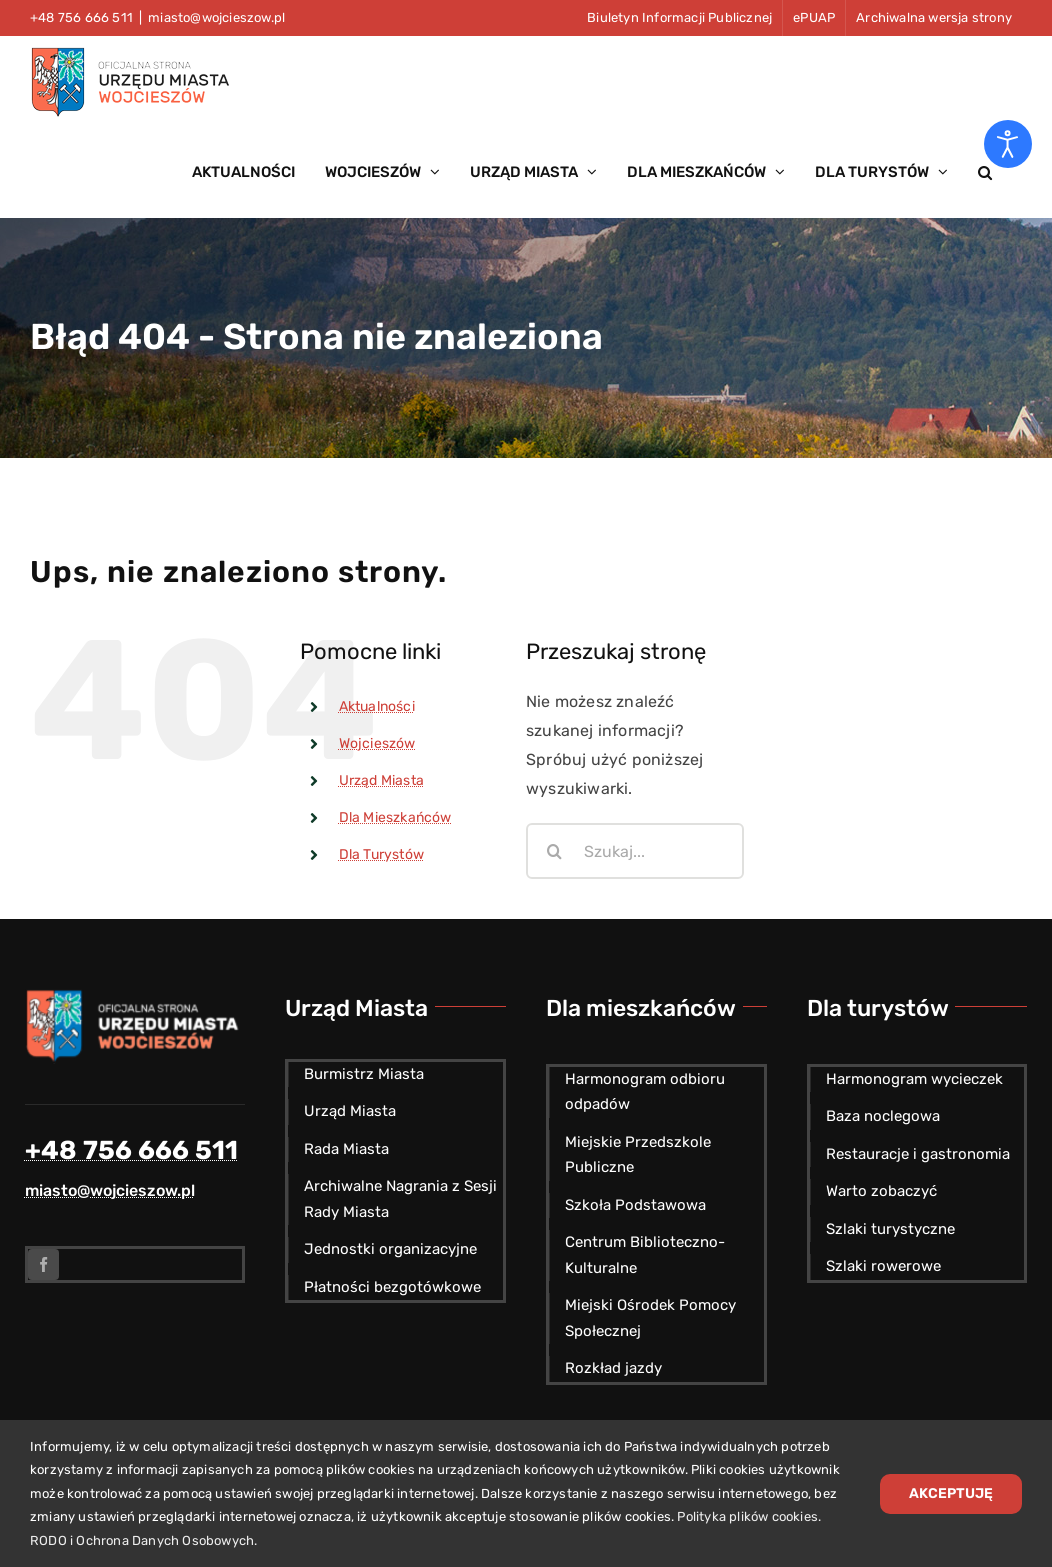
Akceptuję (951, 1493)
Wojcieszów (377, 743)
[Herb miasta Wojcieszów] (135, 995)
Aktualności (377, 706)
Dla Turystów (381, 854)
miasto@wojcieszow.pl (216, 17)
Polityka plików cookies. (749, 1516)
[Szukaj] (554, 851)
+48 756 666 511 (131, 1150)
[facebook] (43, 1264)
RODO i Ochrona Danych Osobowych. (143, 1540)
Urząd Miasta (381, 780)
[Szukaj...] (635, 851)
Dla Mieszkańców (395, 817)
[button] (985, 172)
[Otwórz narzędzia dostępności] (1008, 144)
